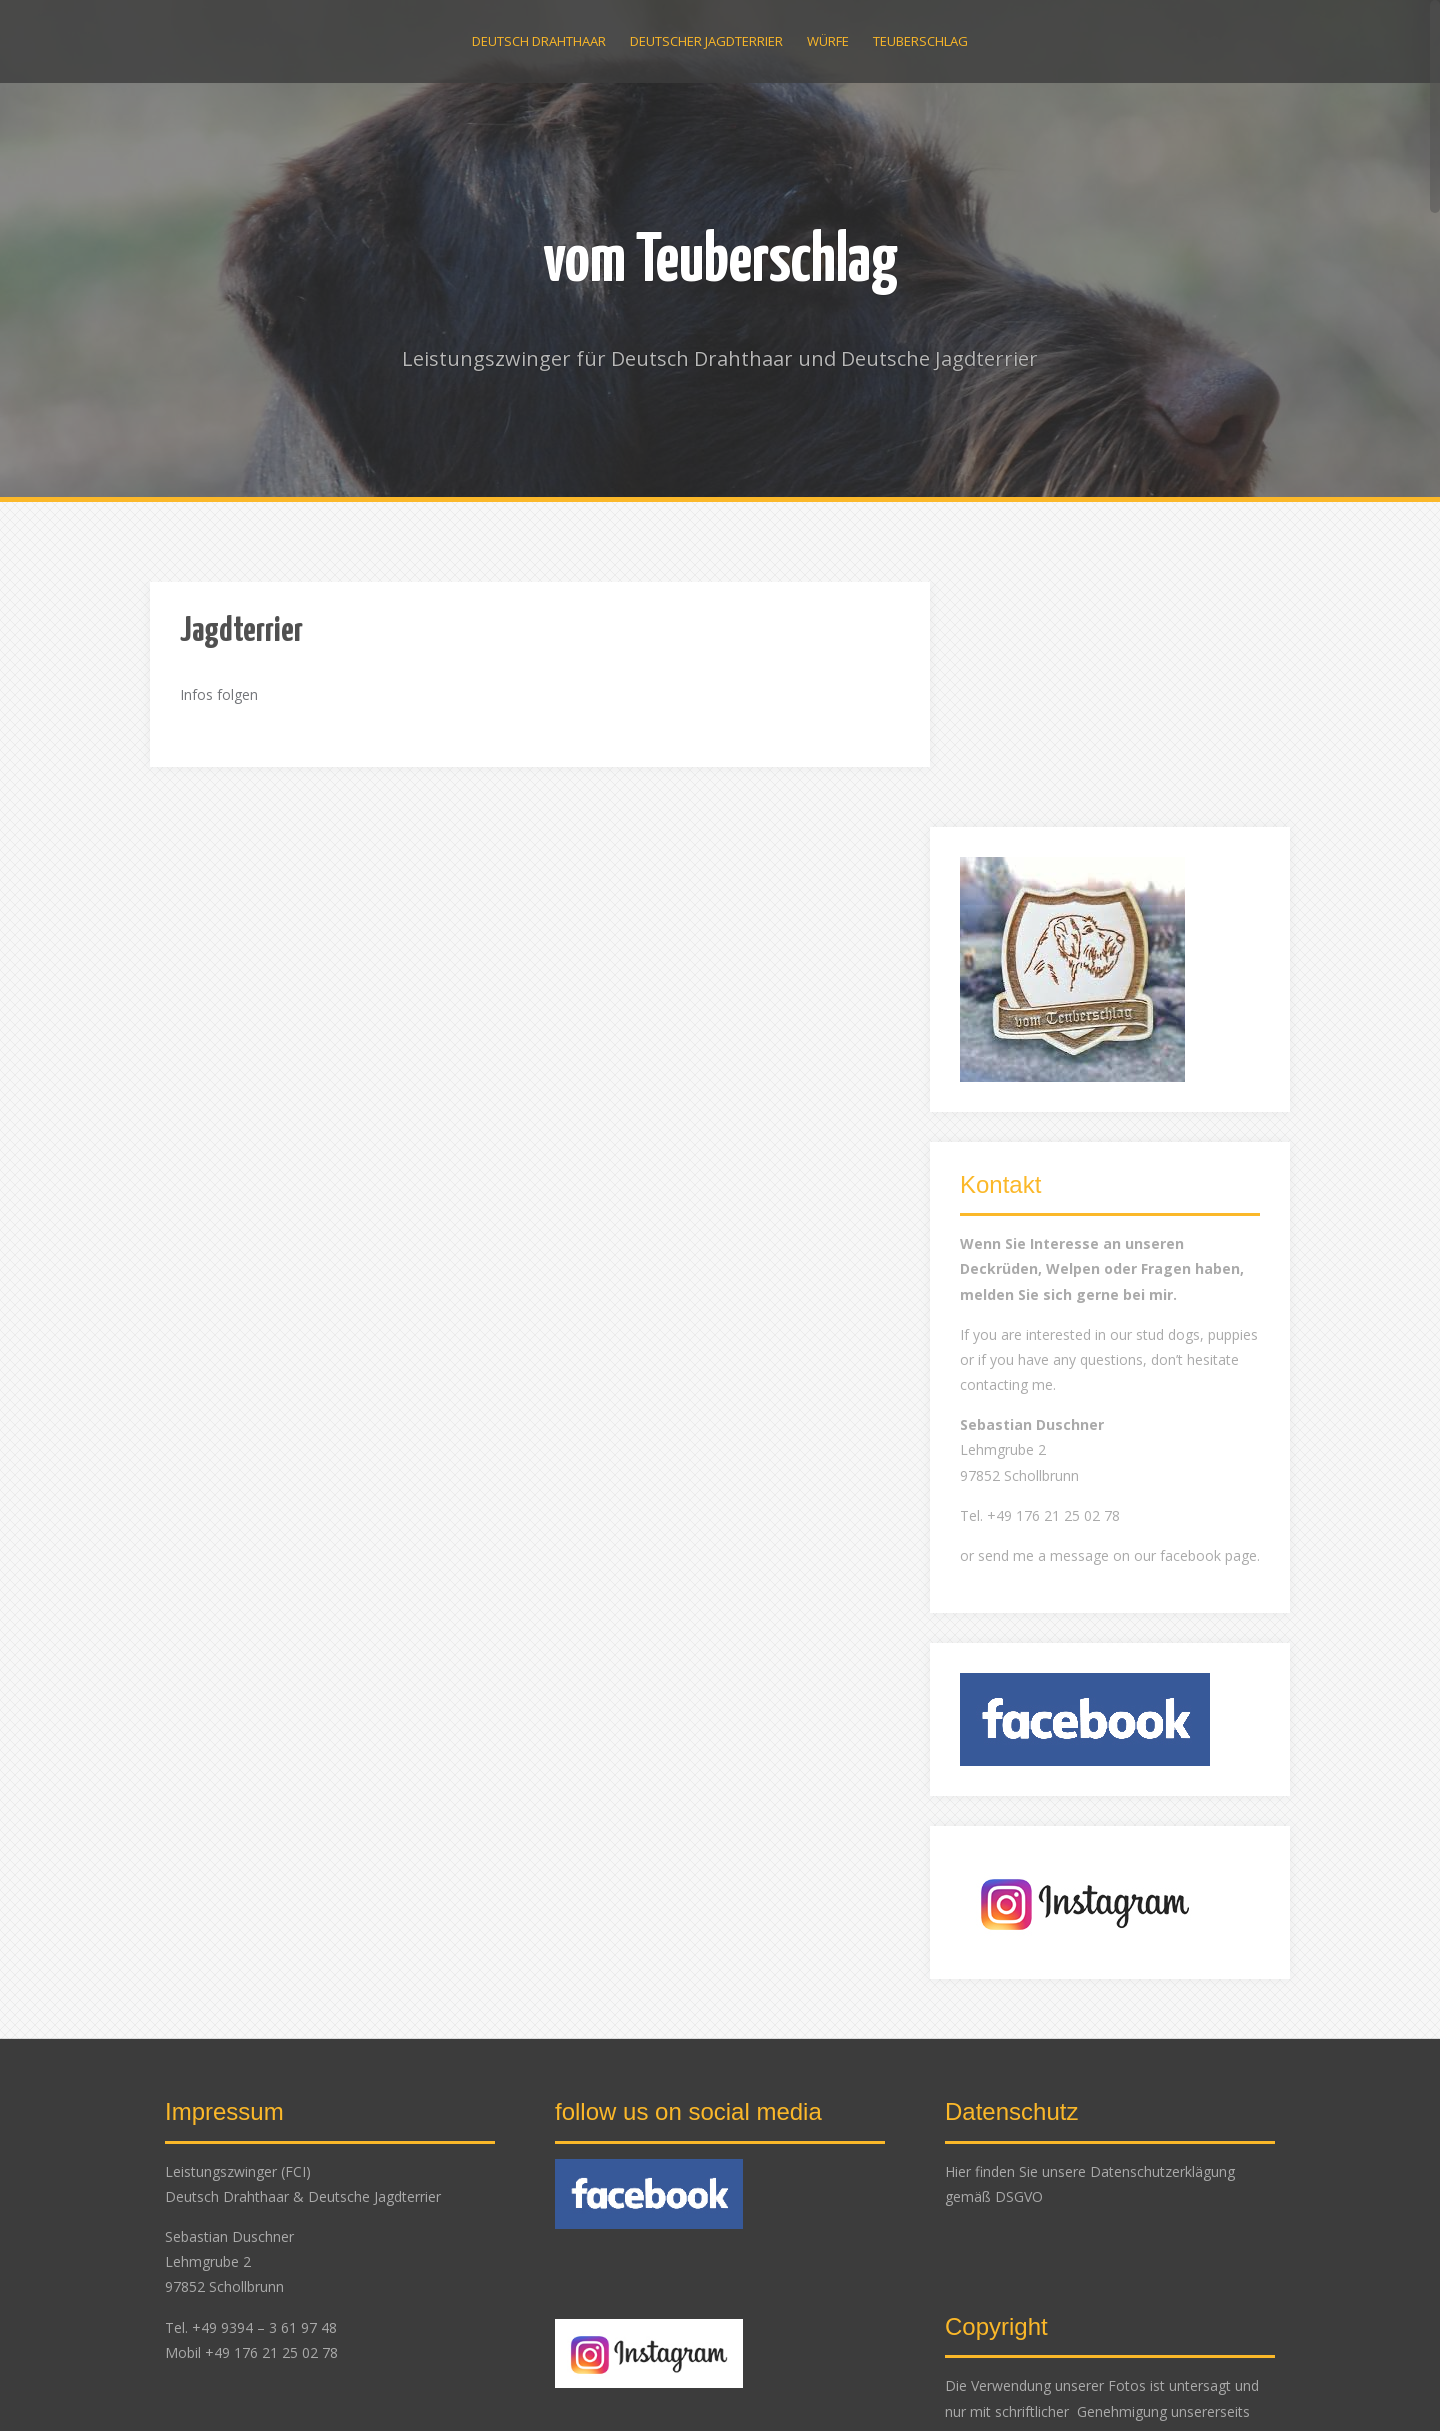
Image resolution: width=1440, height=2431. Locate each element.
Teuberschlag (920, 41)
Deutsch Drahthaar (539, 41)
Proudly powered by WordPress (252, 2388)
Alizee (442, 2388)
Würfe (828, 41)
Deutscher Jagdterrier (706, 41)
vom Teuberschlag (720, 262)
